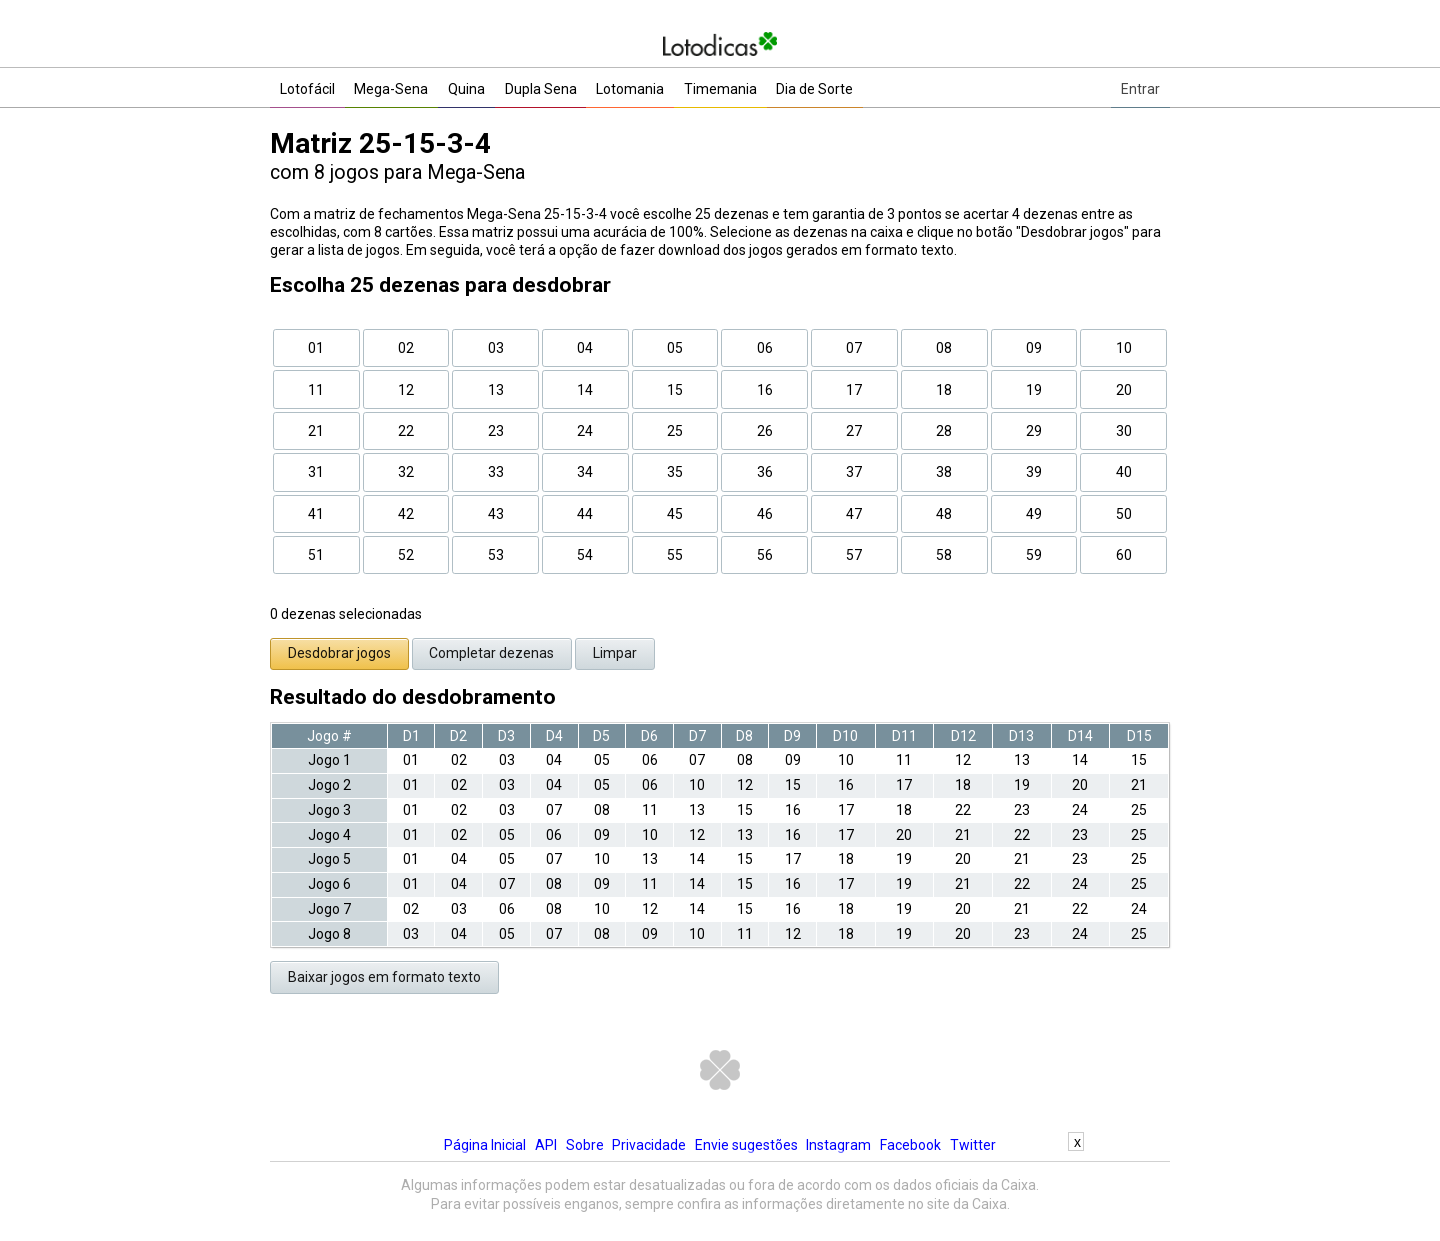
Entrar (1140, 89)
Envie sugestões (746, 1145)
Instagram (838, 1145)
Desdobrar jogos (339, 653)
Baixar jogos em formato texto (384, 977)
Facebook (910, 1145)
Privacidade (649, 1145)
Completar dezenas (491, 653)
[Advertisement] (720, 1196)
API (546, 1145)
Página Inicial (485, 1145)
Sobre (585, 1145)
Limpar (615, 653)
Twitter (973, 1145)
